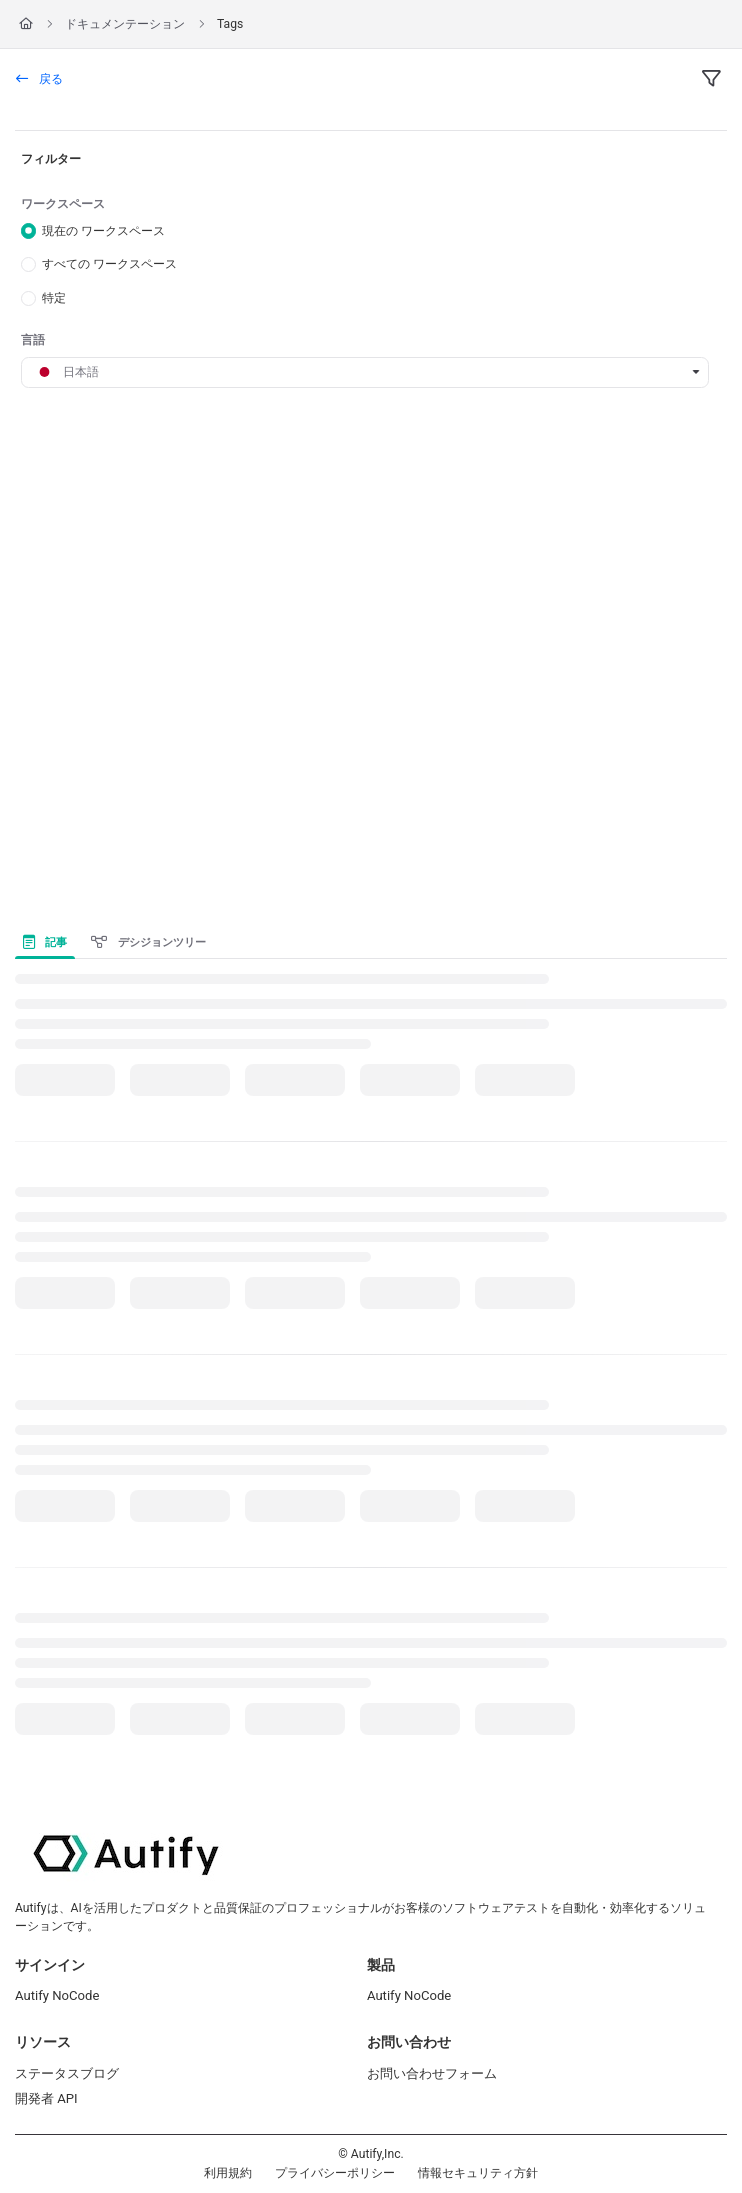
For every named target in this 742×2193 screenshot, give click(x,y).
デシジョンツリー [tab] (148, 942)
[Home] (26, 24)
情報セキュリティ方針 (478, 2173)
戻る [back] (39, 79)
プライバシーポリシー (335, 2173)
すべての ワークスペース (109, 264)
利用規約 (228, 2173)
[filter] (711, 80)
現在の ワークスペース (103, 230)
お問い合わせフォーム (432, 2073)
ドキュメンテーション (125, 24)
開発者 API (46, 2098)
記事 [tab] (45, 942)
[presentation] (49, 942)
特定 (54, 298)
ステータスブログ (67, 2073)
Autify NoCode (57, 1995)
